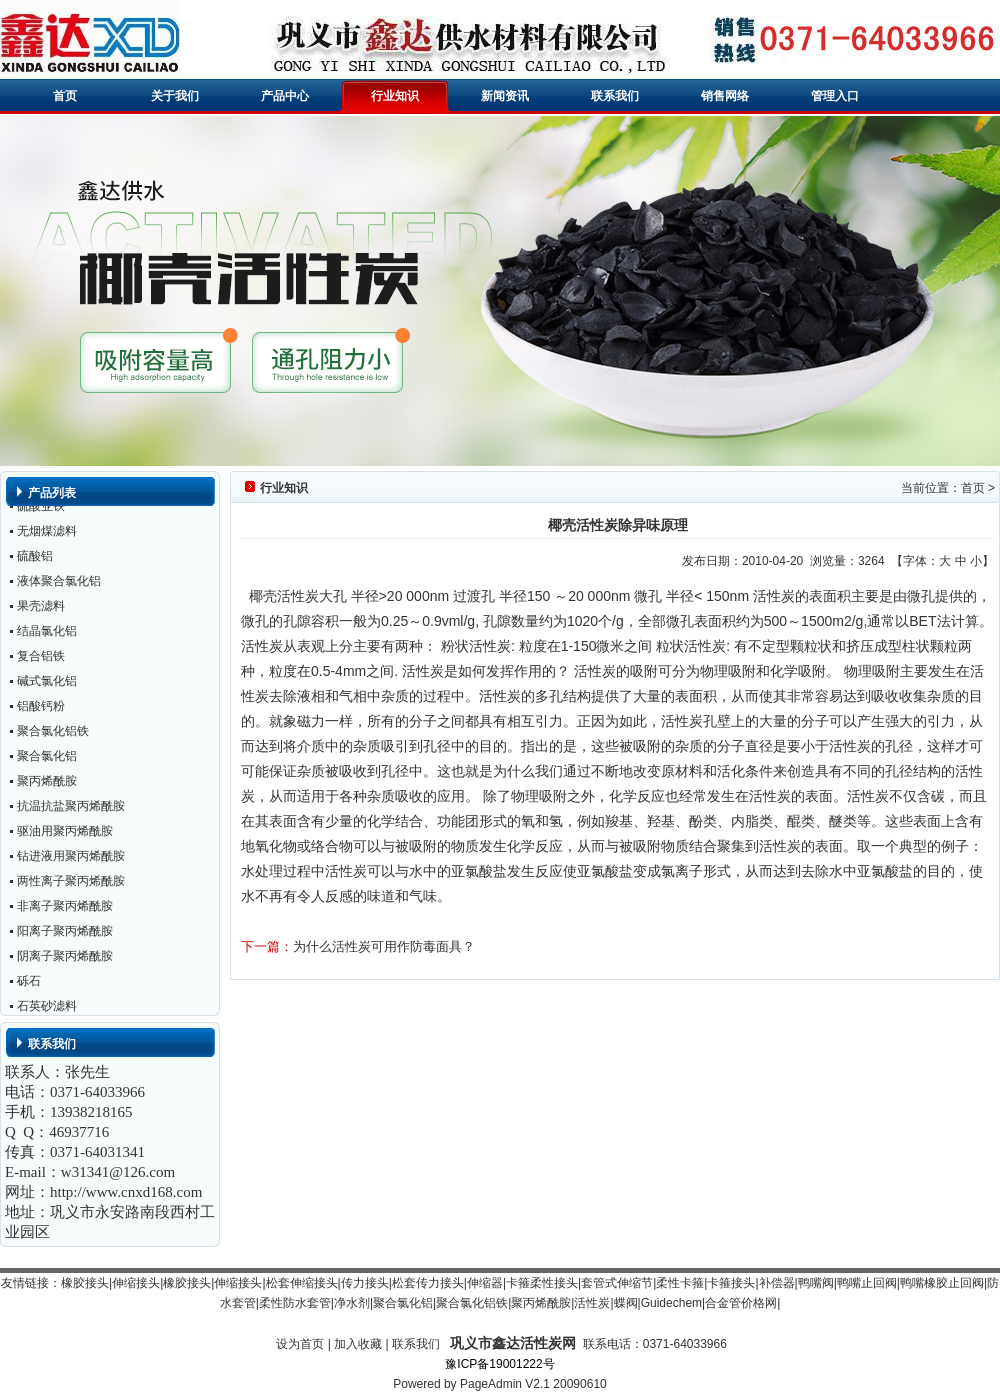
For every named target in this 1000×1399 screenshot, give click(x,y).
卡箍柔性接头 (542, 1283)
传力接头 (365, 1283)
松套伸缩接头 (302, 1283)
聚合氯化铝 (47, 758)
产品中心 (285, 96)
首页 (65, 96)
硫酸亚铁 (41, 508)
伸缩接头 (136, 1283)
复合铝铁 (41, 658)
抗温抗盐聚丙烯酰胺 (71, 808)
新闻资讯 (505, 96)
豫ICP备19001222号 (499, 1364)
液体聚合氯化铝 (59, 583)
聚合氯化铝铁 (53, 733)
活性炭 (592, 1303)
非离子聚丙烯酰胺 (65, 908)
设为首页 (300, 1344)
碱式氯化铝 (47, 683)
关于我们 (175, 96)
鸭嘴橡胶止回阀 (942, 1283)
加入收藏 (358, 1344)
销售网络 (725, 96)
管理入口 (835, 96)
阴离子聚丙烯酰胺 (65, 958)
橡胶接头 (85, 1283)
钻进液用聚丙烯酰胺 (71, 858)
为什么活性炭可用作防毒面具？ (384, 946)
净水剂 (352, 1303)
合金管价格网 (741, 1303)
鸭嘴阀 (816, 1283)
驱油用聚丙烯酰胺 (65, 833)
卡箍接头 (731, 1283)
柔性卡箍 (680, 1283)
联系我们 (615, 96)
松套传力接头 (428, 1283)
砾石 (29, 983)
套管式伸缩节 (617, 1283)
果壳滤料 (41, 608)
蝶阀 (626, 1303)
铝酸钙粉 (41, 708)
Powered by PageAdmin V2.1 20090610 (500, 1384)
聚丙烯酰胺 (47, 783)
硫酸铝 (35, 558)
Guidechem (671, 1303)
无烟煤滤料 (47, 533)
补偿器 (777, 1283)
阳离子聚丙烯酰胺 (65, 933)
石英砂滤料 (47, 1008)
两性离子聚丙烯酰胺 (71, 883)
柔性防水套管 (295, 1303)
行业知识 (395, 96)
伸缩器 (485, 1283)
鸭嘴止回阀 (867, 1283)
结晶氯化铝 (47, 633)
